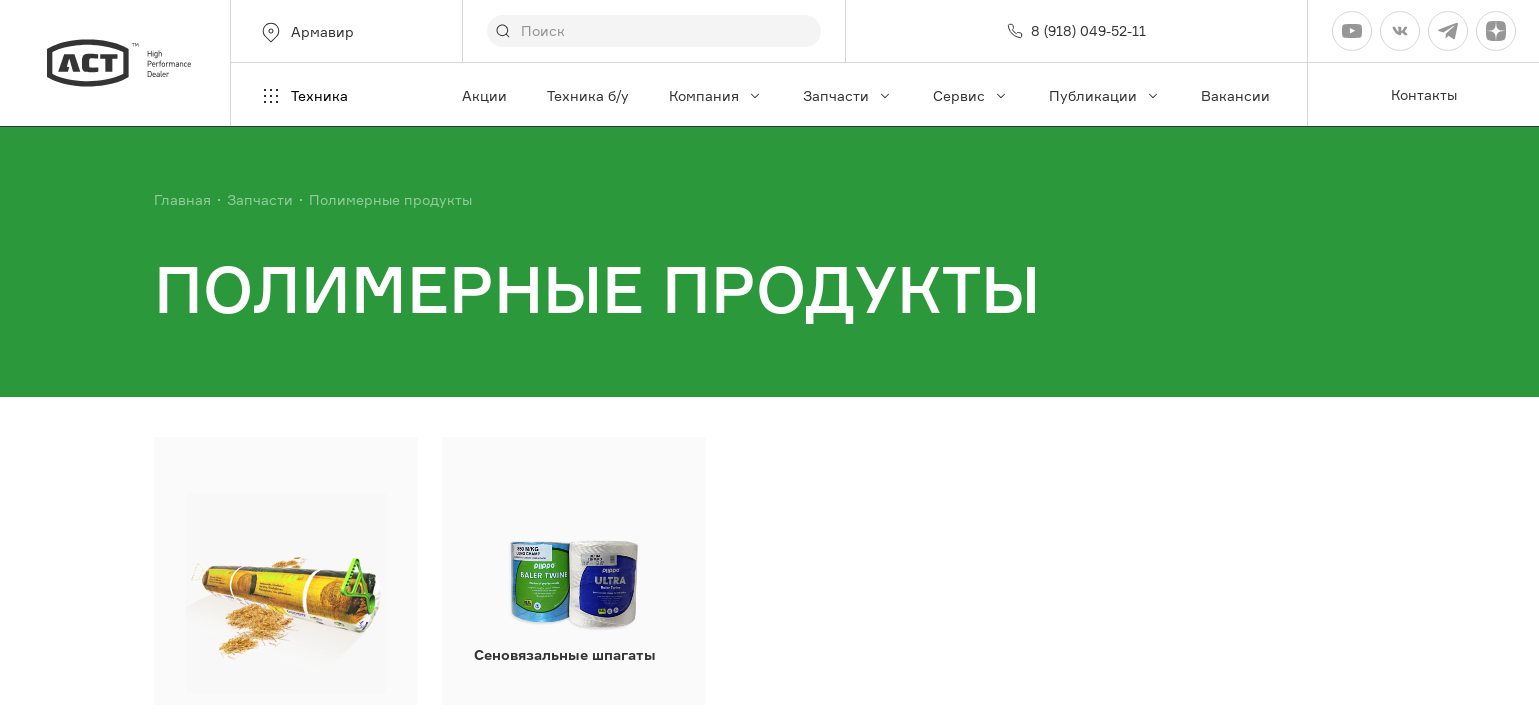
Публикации (1105, 95)
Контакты (1424, 94)
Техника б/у (588, 95)
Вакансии (1235, 95)
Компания (716, 95)
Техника (303, 96)
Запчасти (848, 95)
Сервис (971, 95)
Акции (484, 95)
